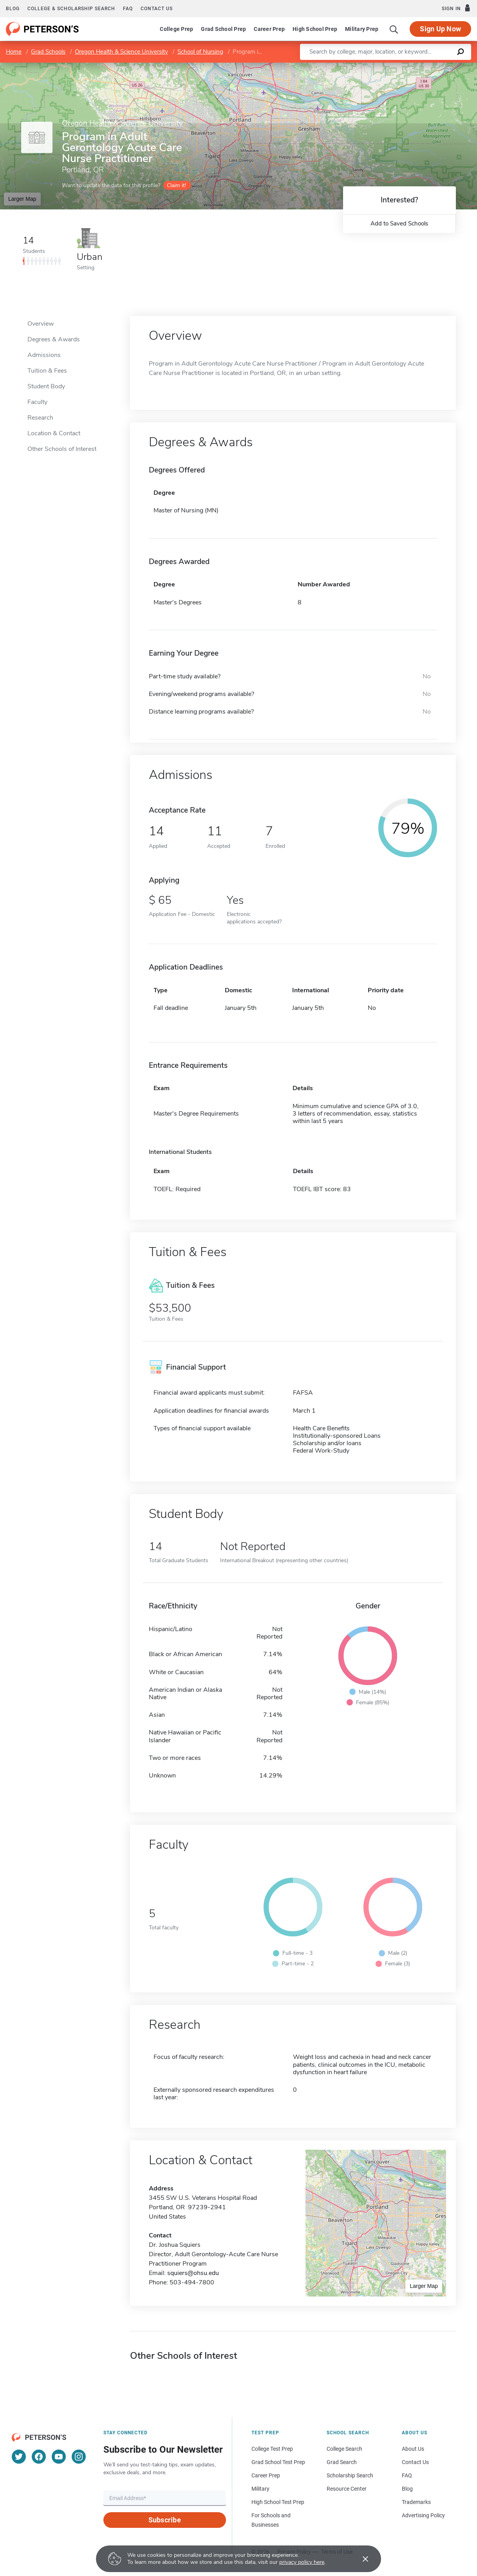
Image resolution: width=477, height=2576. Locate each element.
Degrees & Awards (53, 339)
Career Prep (269, 29)
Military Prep (361, 29)
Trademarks (416, 2502)
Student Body (46, 386)
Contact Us (415, 2462)
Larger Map (22, 199)
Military (260, 2489)
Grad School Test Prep (278, 2462)
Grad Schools (48, 52)
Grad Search (342, 2462)
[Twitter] (19, 2457)
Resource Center (347, 2489)
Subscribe (164, 2520)
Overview (40, 323)
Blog (13, 8)
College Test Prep (272, 2449)
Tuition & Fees (47, 370)
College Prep (176, 29)
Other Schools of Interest (61, 449)
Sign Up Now (440, 29)
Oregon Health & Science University (121, 52)
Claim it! (176, 185)
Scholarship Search (350, 2475)
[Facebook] (39, 2457)
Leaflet (382, 66)
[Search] (394, 29)
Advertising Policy (423, 2515)
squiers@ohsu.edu (193, 2273)
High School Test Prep (277, 2502)
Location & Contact (53, 433)
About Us (413, 2449)
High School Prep (315, 29)
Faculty (37, 402)
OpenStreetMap (424, 66)
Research (40, 417)
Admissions (44, 355)
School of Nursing (200, 52)
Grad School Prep (223, 29)
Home (14, 52)
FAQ (128, 8)
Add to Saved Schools (399, 223)
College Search (344, 2449)
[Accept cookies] (360, 2559)
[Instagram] (79, 2457)
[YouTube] (59, 2457)
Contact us (157, 8)
